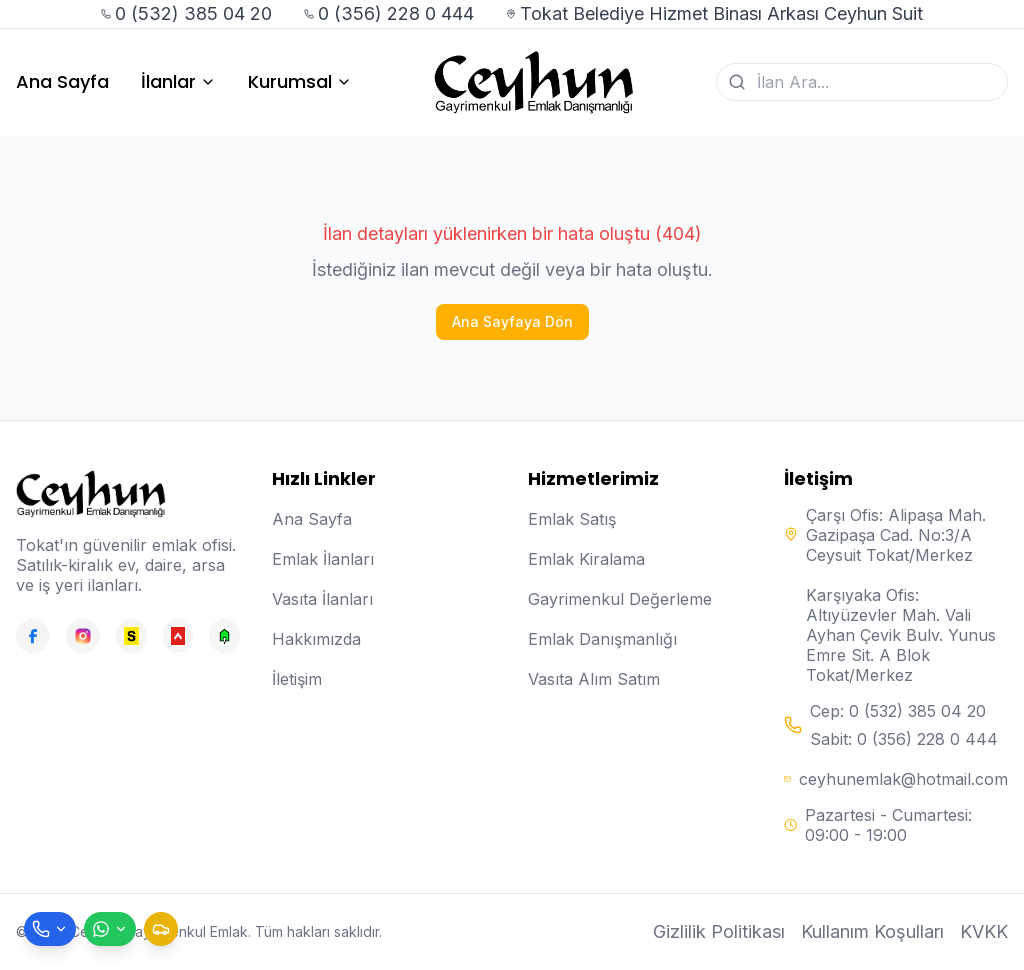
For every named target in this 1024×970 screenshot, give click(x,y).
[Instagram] (83, 636)
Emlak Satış (572, 519)
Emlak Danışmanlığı (602, 639)
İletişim (297, 679)
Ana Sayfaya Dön (512, 321)
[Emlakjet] (224, 636)
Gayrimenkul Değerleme (620, 599)
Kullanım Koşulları (872, 931)
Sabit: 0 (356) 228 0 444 (904, 739)
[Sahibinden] (131, 636)
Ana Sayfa (62, 82)
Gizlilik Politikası (719, 931)
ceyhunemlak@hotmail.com (903, 779)
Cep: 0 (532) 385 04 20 (898, 711)
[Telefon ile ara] (50, 929)
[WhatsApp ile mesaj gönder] (110, 929)
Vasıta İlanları (322, 599)
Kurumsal (300, 82)
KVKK (984, 931)
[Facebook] (33, 636)
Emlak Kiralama (586, 559)
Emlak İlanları (323, 559)
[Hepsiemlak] (178, 636)
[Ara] (737, 82)
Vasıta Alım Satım (594, 679)
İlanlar (178, 82)
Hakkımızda (316, 639)
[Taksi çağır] (161, 929)
